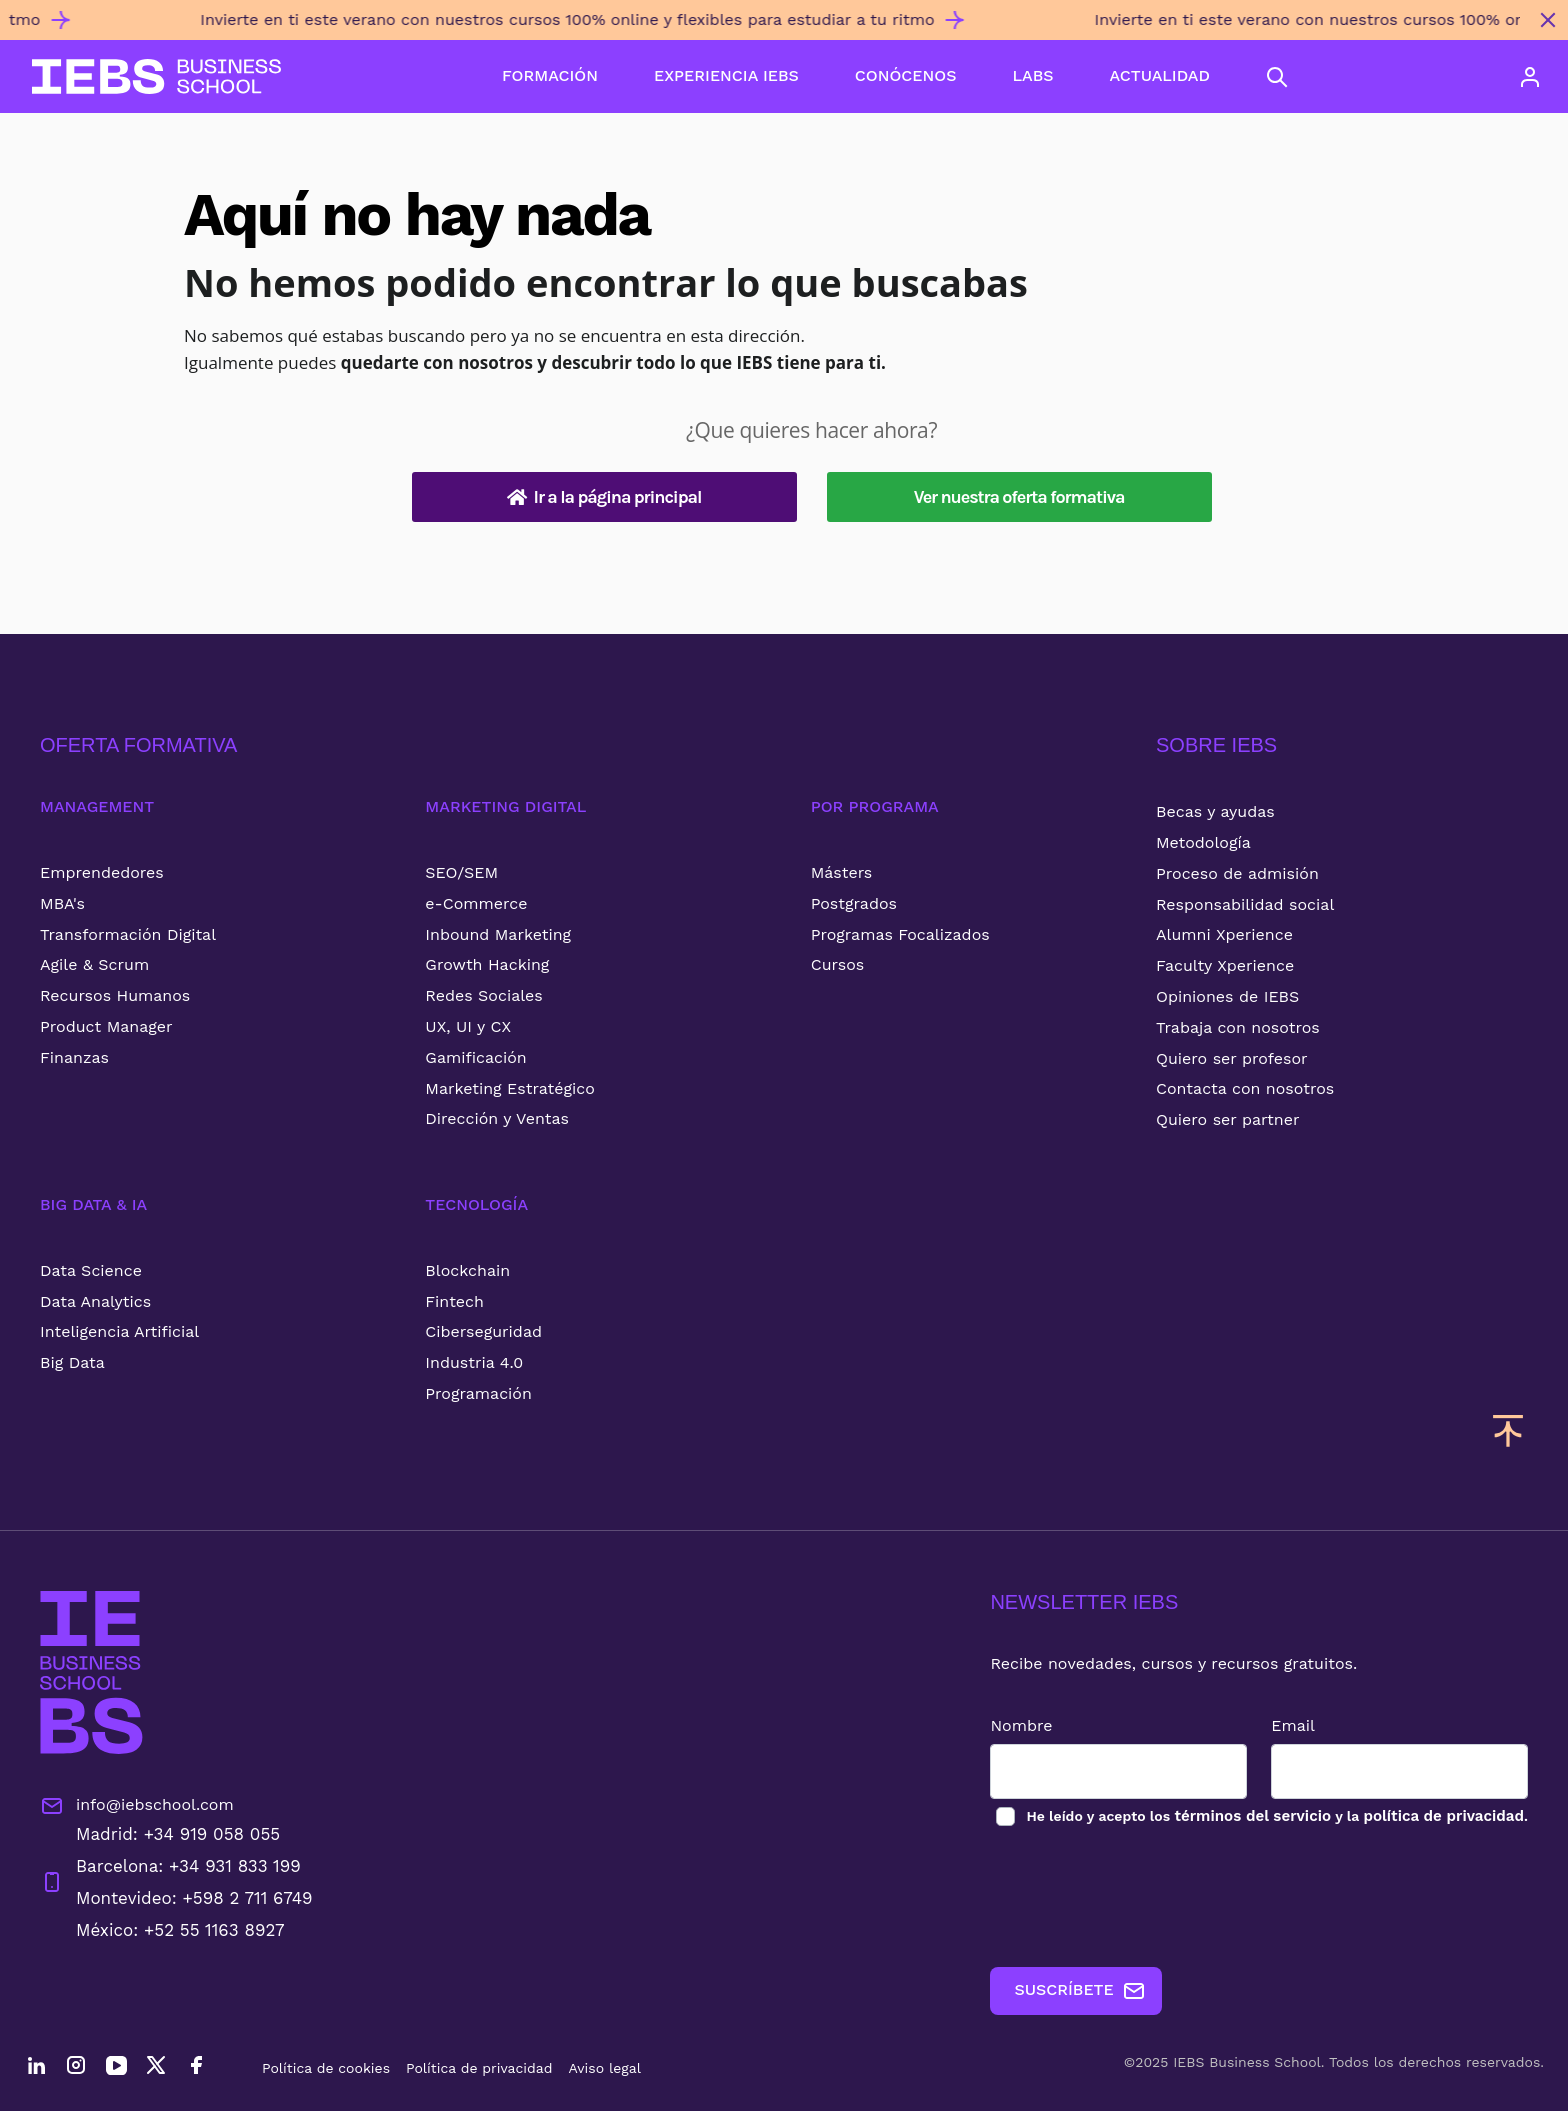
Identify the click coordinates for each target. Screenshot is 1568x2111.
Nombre (1004, 1725)
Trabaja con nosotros (1238, 1027)
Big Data (72, 1362)
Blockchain (467, 1270)
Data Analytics (95, 1301)
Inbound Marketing (498, 934)
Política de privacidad (479, 2068)
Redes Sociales (483, 995)
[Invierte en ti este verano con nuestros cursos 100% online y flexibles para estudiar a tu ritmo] (764, 28)
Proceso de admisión (1237, 873)
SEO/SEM (461, 872)
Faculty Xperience (1225, 965)
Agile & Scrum (94, 964)
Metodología (1203, 842)
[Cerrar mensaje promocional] (1548, 20)
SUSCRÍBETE (1062, 1991)
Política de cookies (326, 2068)
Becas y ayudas (1215, 811)
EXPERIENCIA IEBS (726, 75)
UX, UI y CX (468, 1026)
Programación (478, 1393)
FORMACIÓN (550, 75)
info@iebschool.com (137, 1806)
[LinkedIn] (36, 2068)
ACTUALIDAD (1160, 75)
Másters (842, 872)
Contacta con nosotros (1245, 1088)
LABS (1032, 75)
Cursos (838, 964)
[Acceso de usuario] (1530, 77)
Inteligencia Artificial (119, 1331)
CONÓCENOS (906, 75)
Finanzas (74, 1057)
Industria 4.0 (474, 1362)
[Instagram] (76, 2068)
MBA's (62, 903)
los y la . (1267, 1816)
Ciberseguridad (483, 1331)
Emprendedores (102, 872)
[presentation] (1125, 1898)
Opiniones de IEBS (1227, 996)
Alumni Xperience (1224, 934)
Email (1285, 1725)
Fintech (454, 1301)
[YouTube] (116, 2068)
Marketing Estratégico (509, 1088)
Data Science (91, 1270)
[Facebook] (196, 2068)
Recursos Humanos (115, 995)
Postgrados (854, 903)
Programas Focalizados (900, 934)
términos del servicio (1239, 1816)
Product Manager (106, 1026)
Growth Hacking (487, 964)
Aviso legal (605, 2068)
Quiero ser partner (1227, 1119)
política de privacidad (1439, 1816)
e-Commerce (476, 903)
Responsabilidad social (1245, 904)
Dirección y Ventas (497, 1118)
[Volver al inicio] (156, 76)
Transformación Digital (128, 934)
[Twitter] (156, 2068)
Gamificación (475, 1057)
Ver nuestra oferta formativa (1019, 497)
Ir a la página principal (604, 497)
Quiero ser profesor (1232, 1058)
